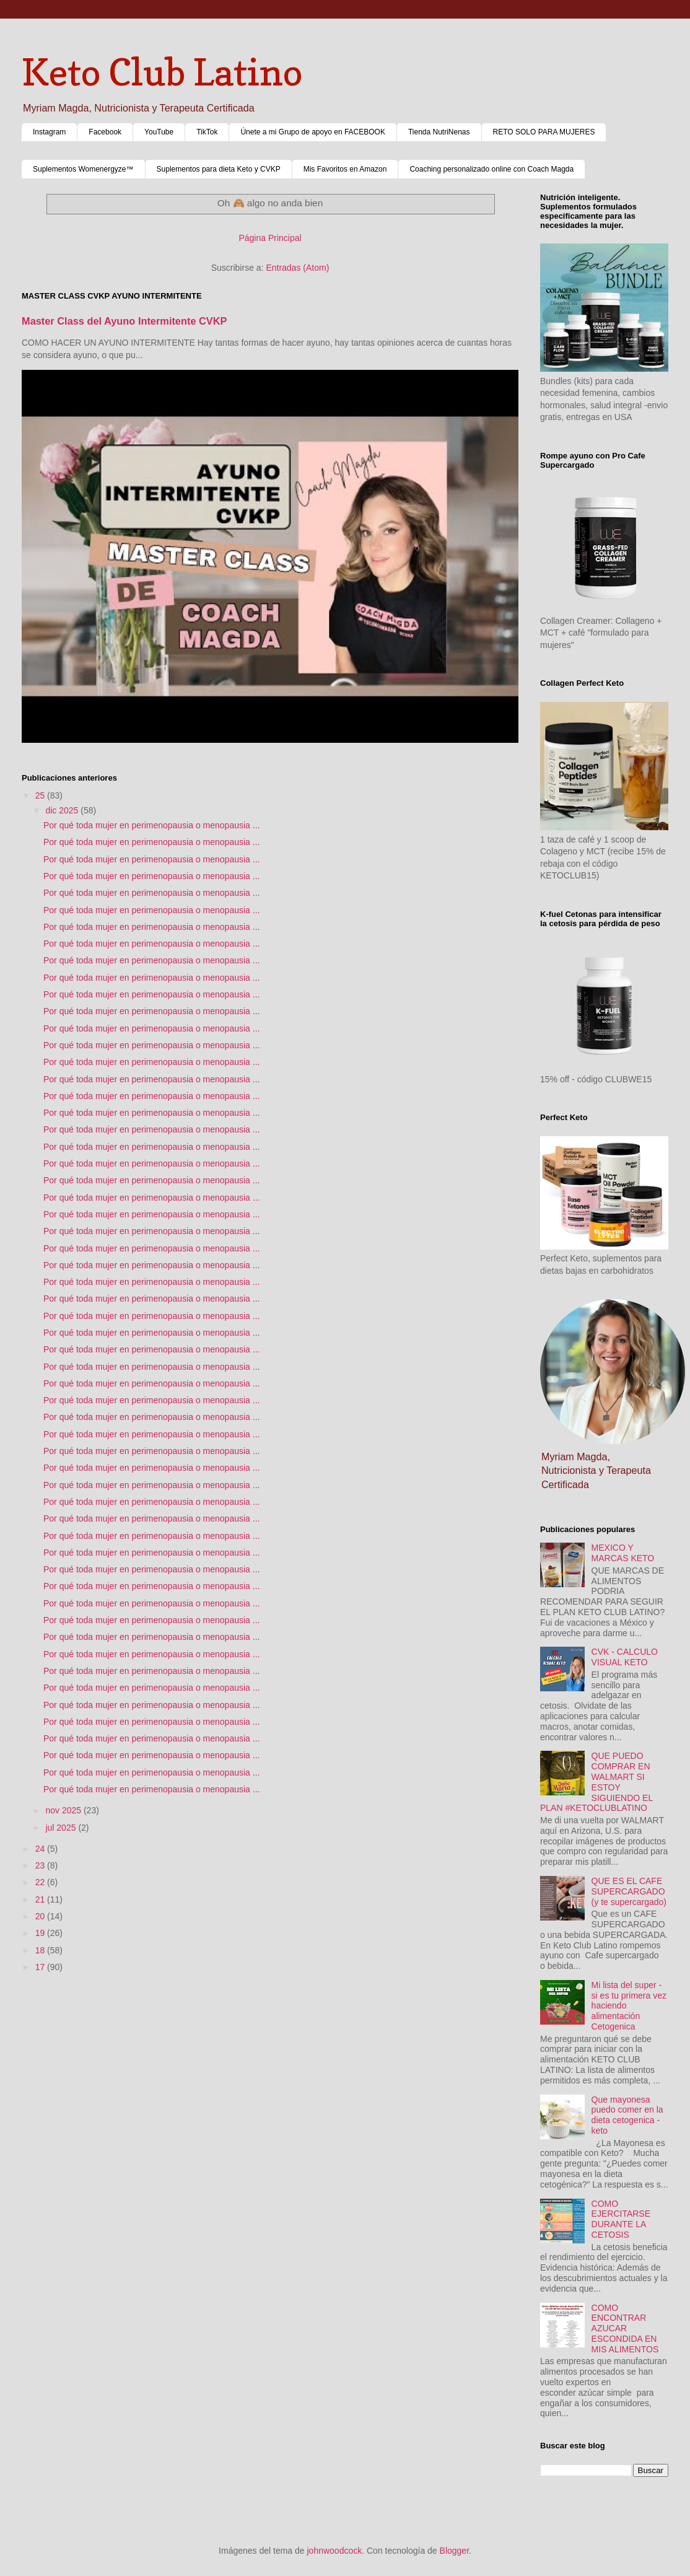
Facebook (105, 132)
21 (41, 1899)
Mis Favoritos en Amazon (345, 169)
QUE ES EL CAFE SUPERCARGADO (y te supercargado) (629, 1891)
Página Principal (269, 238)
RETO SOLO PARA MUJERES (544, 132)
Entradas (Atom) (297, 268)
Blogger (454, 2551)
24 (41, 1849)
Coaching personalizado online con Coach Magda (491, 169)
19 (41, 1933)
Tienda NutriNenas (439, 132)
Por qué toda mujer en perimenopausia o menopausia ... (151, 825)
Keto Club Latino (162, 72)
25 (41, 795)
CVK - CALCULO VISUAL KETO (625, 1657)
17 (41, 1967)
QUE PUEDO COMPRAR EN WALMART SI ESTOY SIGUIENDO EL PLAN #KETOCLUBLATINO (596, 1782)
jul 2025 (61, 1828)
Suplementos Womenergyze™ (83, 169)
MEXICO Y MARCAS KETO (623, 1553)
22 (41, 1882)
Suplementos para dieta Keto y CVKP (219, 169)
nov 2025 (64, 1810)
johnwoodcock (334, 2551)
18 (41, 1950)
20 (41, 1916)
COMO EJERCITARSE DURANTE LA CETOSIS (621, 2219)
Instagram (49, 132)
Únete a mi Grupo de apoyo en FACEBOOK (312, 132)
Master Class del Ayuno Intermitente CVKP (124, 320)
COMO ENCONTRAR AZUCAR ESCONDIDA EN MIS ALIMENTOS (625, 2328)
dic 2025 (63, 810)
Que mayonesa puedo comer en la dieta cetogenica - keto (627, 2115)
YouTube (158, 132)
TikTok (206, 132)
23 (41, 1865)
